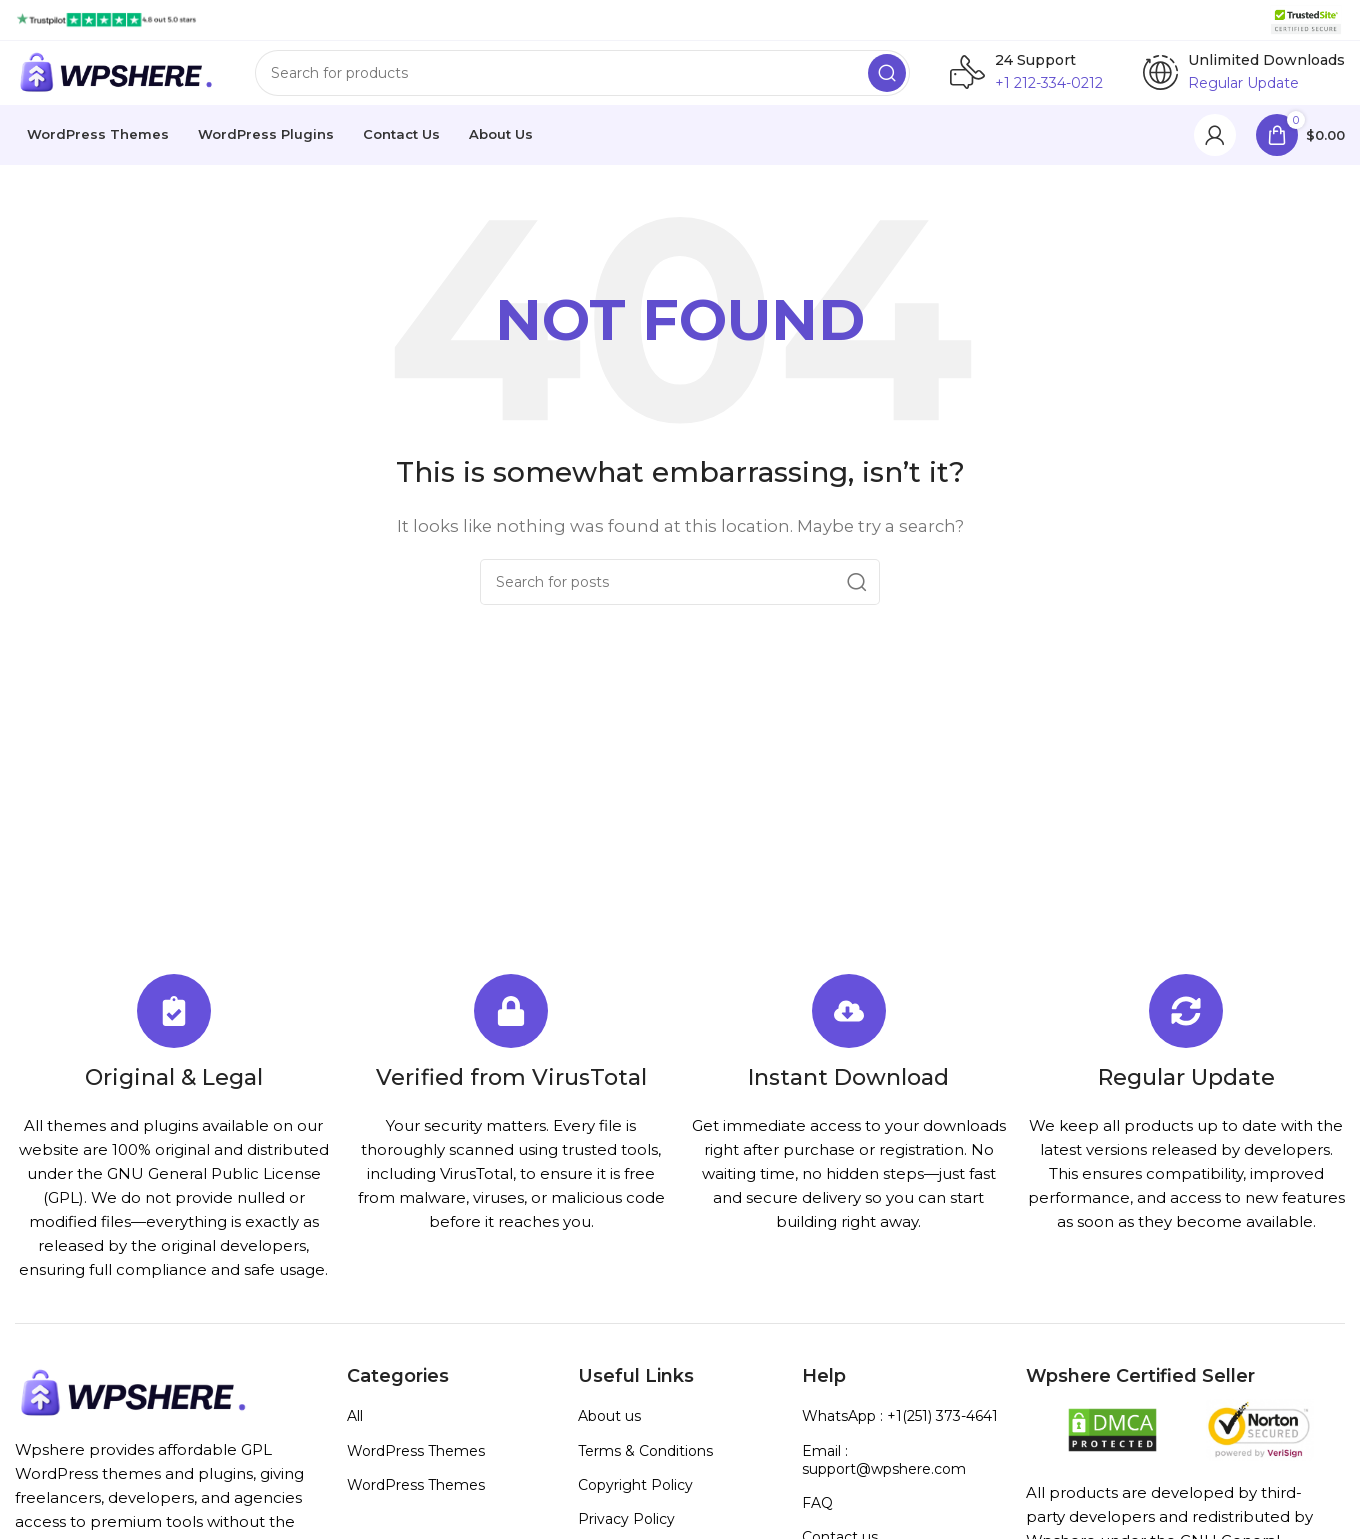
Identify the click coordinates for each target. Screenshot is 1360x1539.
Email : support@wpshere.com (884, 1476)
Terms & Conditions (645, 1467)
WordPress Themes (416, 1467)
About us (609, 1432)
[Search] (582, 81)
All (355, 1432)
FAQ (817, 1519)
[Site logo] (106, 18)
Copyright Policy (635, 1501)
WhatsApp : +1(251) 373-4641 (900, 1432)
